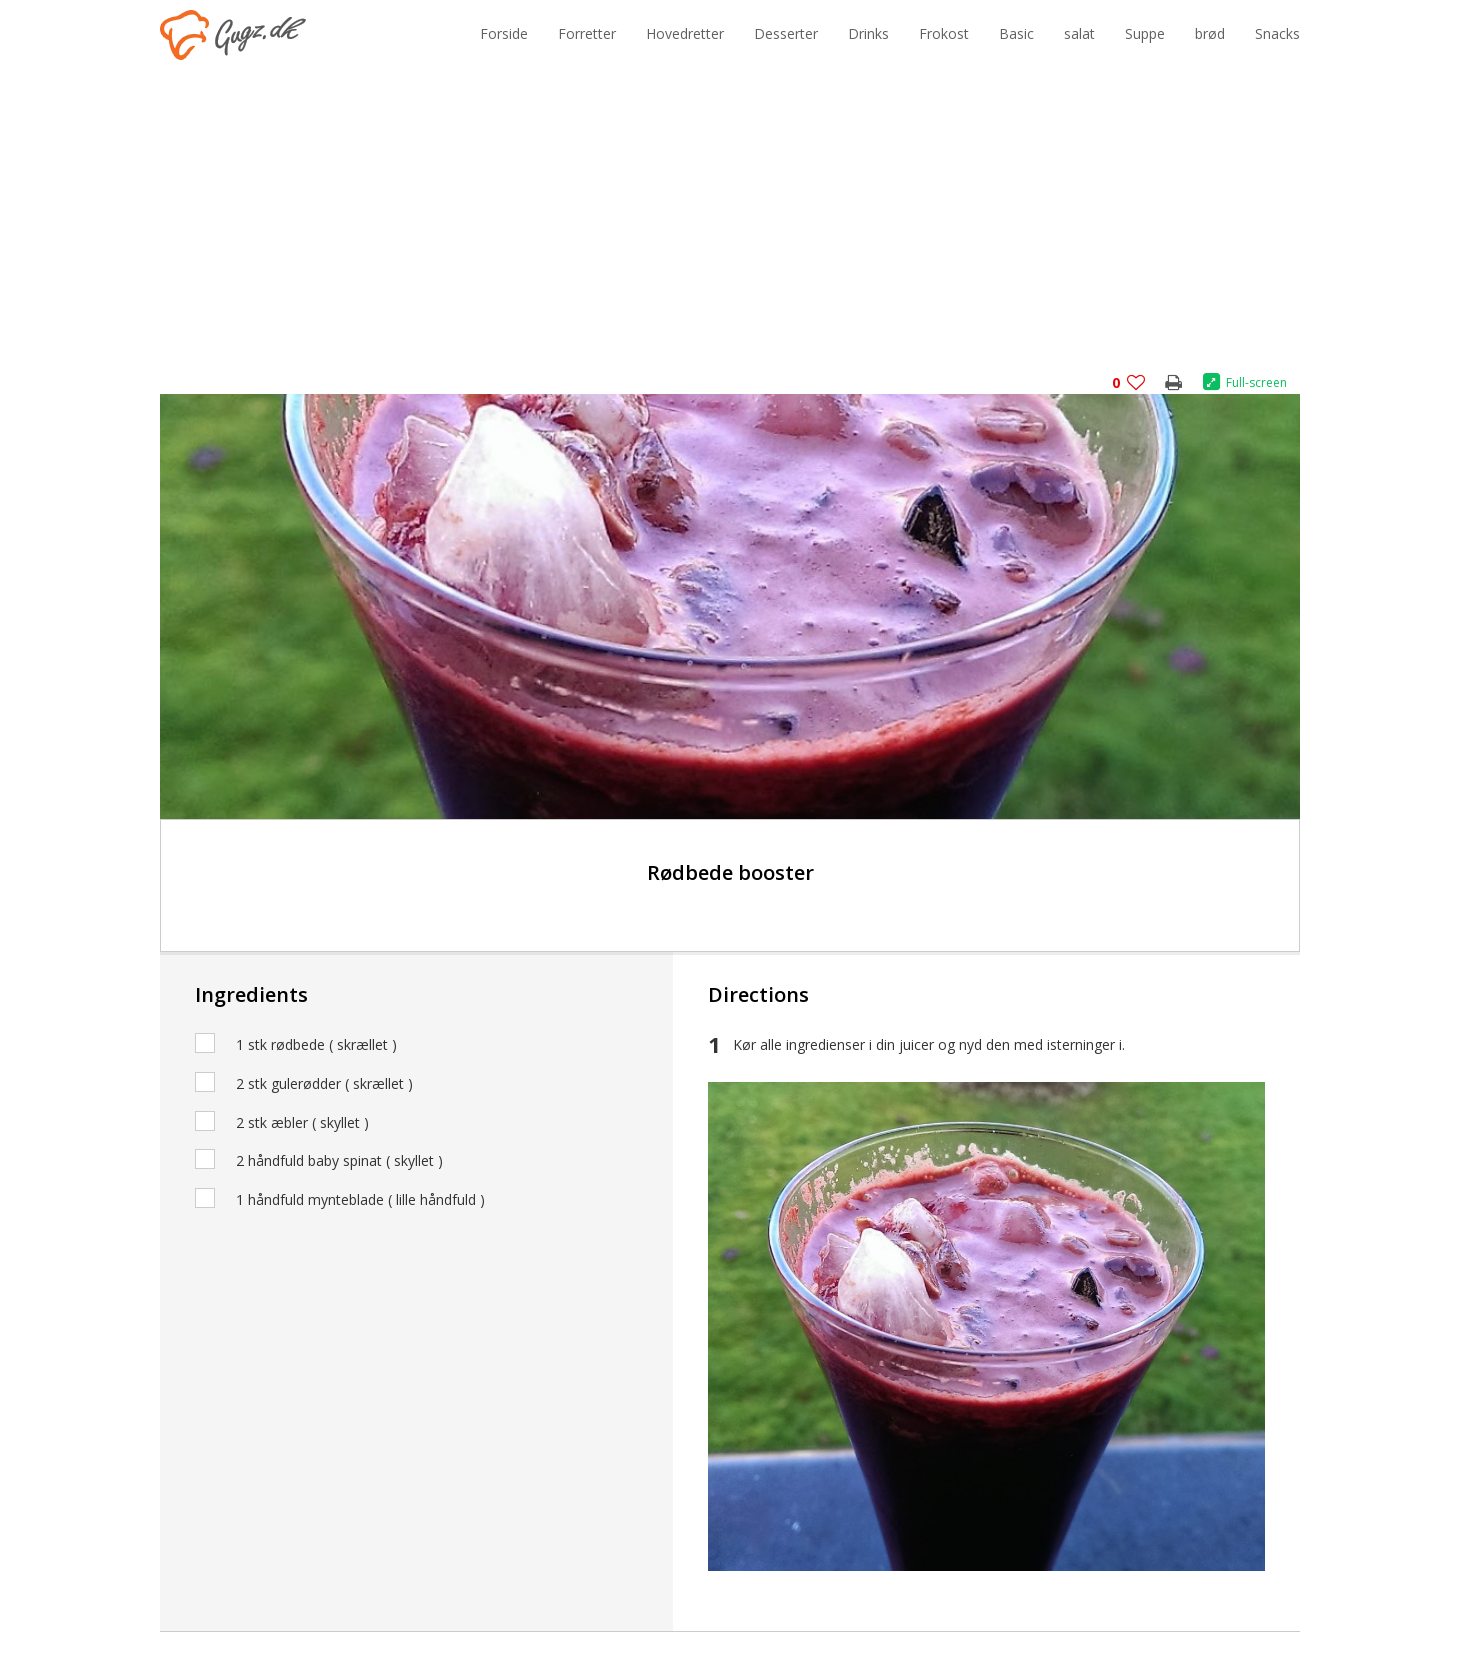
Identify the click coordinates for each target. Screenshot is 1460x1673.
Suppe (1145, 33)
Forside (504, 33)
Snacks (1277, 33)
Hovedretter (685, 33)
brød (1210, 33)
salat (1079, 33)
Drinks (868, 33)
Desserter (786, 33)
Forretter (587, 33)
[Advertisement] (730, 229)
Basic (1016, 33)
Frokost (944, 33)
